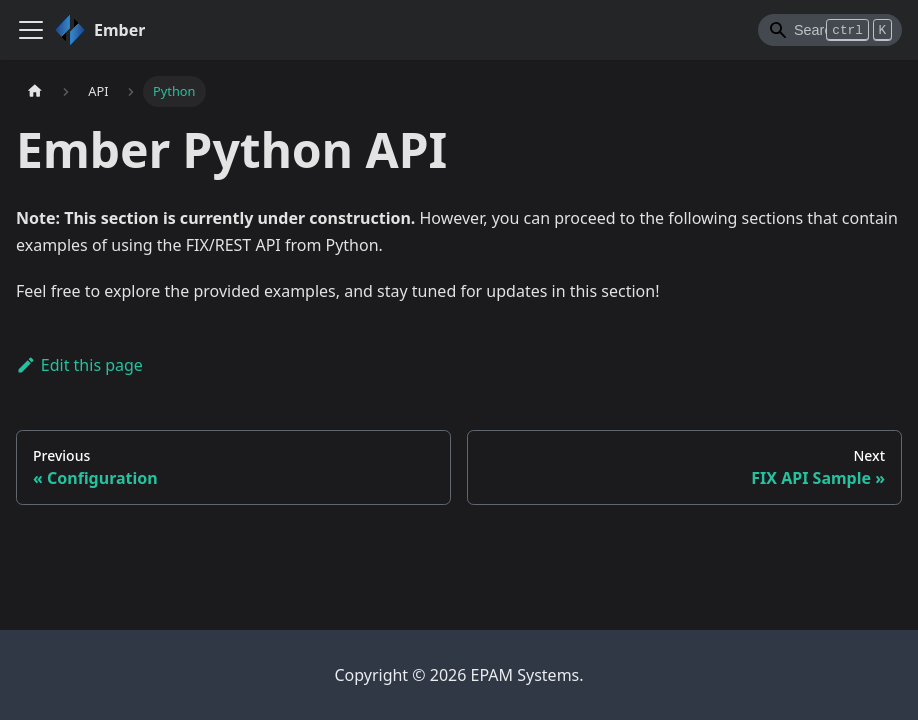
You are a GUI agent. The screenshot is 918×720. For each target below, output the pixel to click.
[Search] (830, 30)
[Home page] (35, 91)
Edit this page (79, 365)
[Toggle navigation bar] (31, 30)
